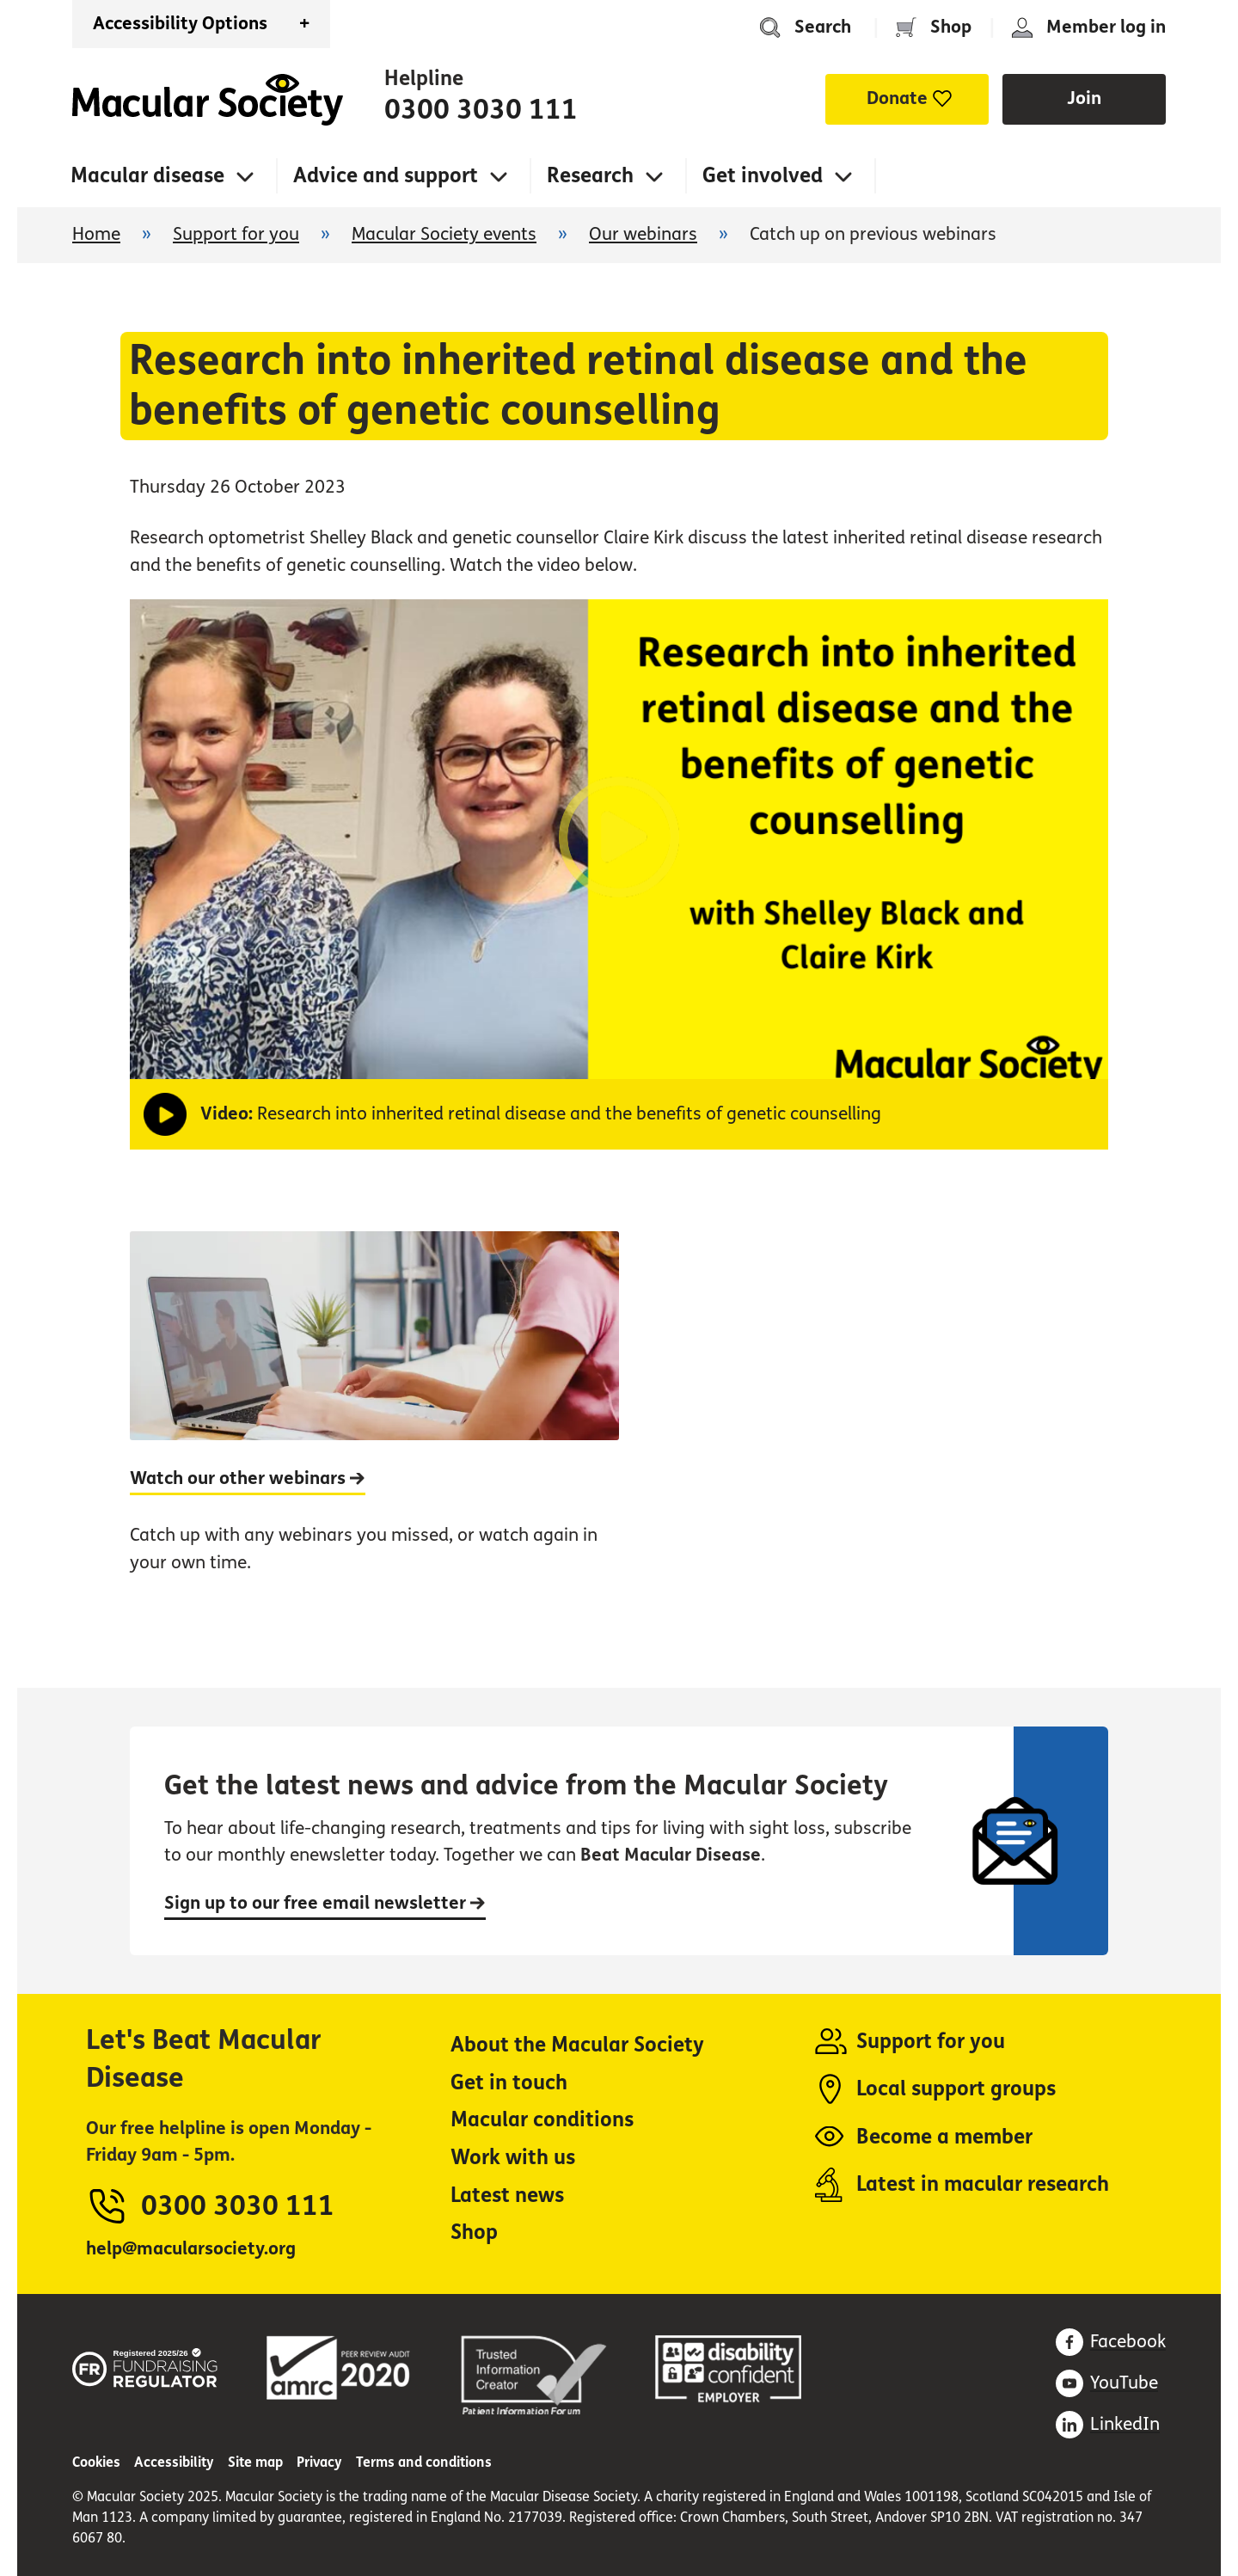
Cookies (96, 2462)
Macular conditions (542, 2119)
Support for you (236, 234)
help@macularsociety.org (191, 2249)
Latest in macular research (982, 2184)
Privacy (319, 2462)
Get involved (762, 175)
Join (1084, 98)
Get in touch (508, 2082)
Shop (950, 27)
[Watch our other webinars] (374, 1420)
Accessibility (174, 2462)
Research (590, 175)
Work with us (512, 2157)
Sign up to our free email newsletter (325, 1903)
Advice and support (385, 175)
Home (207, 100)
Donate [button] (897, 98)
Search (822, 27)
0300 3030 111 (481, 110)
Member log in (1106, 27)
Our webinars (643, 234)
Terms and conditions (424, 2462)
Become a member (944, 2137)
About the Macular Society (577, 2045)
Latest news (507, 2195)
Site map (255, 2462)
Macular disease (147, 175)
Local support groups (956, 2088)
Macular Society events (444, 234)
